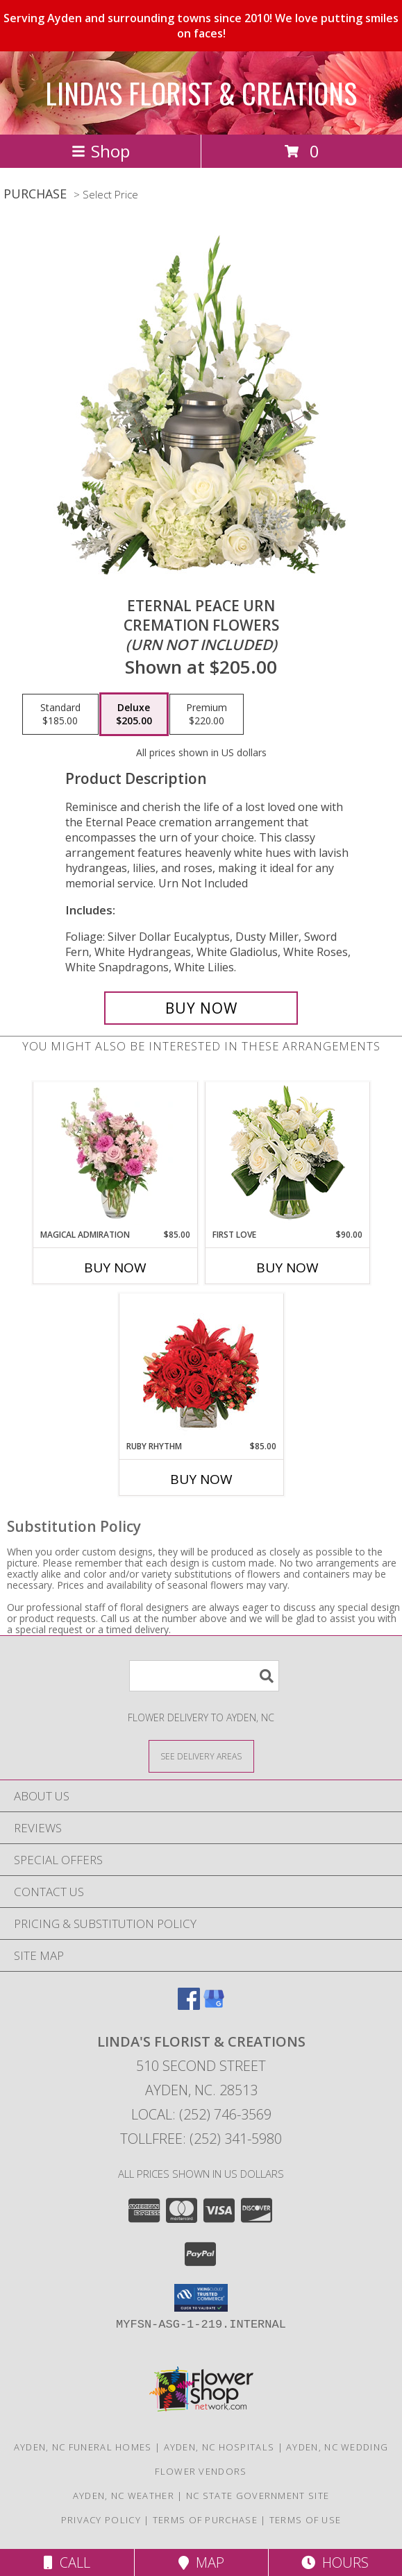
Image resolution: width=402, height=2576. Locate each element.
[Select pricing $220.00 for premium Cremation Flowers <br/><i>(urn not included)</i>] (206, 714)
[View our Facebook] (189, 2005)
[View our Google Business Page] (214, 2005)
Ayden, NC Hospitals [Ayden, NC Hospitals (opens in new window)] (219, 2447)
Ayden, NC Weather (123, 2495)
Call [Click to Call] (67, 2562)
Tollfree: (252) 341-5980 (201, 2138)
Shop (101, 150)
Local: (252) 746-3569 (201, 2114)
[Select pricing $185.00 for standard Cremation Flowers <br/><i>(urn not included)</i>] (60, 714)
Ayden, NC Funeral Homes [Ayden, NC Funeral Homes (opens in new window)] (83, 2447)
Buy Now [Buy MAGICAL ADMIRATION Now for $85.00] (115, 1268)
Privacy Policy (101, 2520)
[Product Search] (204, 1675)
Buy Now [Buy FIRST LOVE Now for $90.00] (287, 1268)
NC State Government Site (257, 2495)
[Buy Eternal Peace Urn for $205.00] (201, 1008)
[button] (201, 2298)
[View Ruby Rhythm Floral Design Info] (201, 1367)
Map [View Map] (201, 2562)
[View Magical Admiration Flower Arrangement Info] (115, 1155)
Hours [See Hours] (335, 2562)
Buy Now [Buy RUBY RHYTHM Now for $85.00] (201, 1479)
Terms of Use (305, 2520)
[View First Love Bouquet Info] (287, 1155)
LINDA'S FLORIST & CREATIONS (201, 93)
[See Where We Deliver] (201, 1755)
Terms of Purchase (205, 2520)
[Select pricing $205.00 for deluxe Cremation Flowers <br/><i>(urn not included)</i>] (134, 714)
